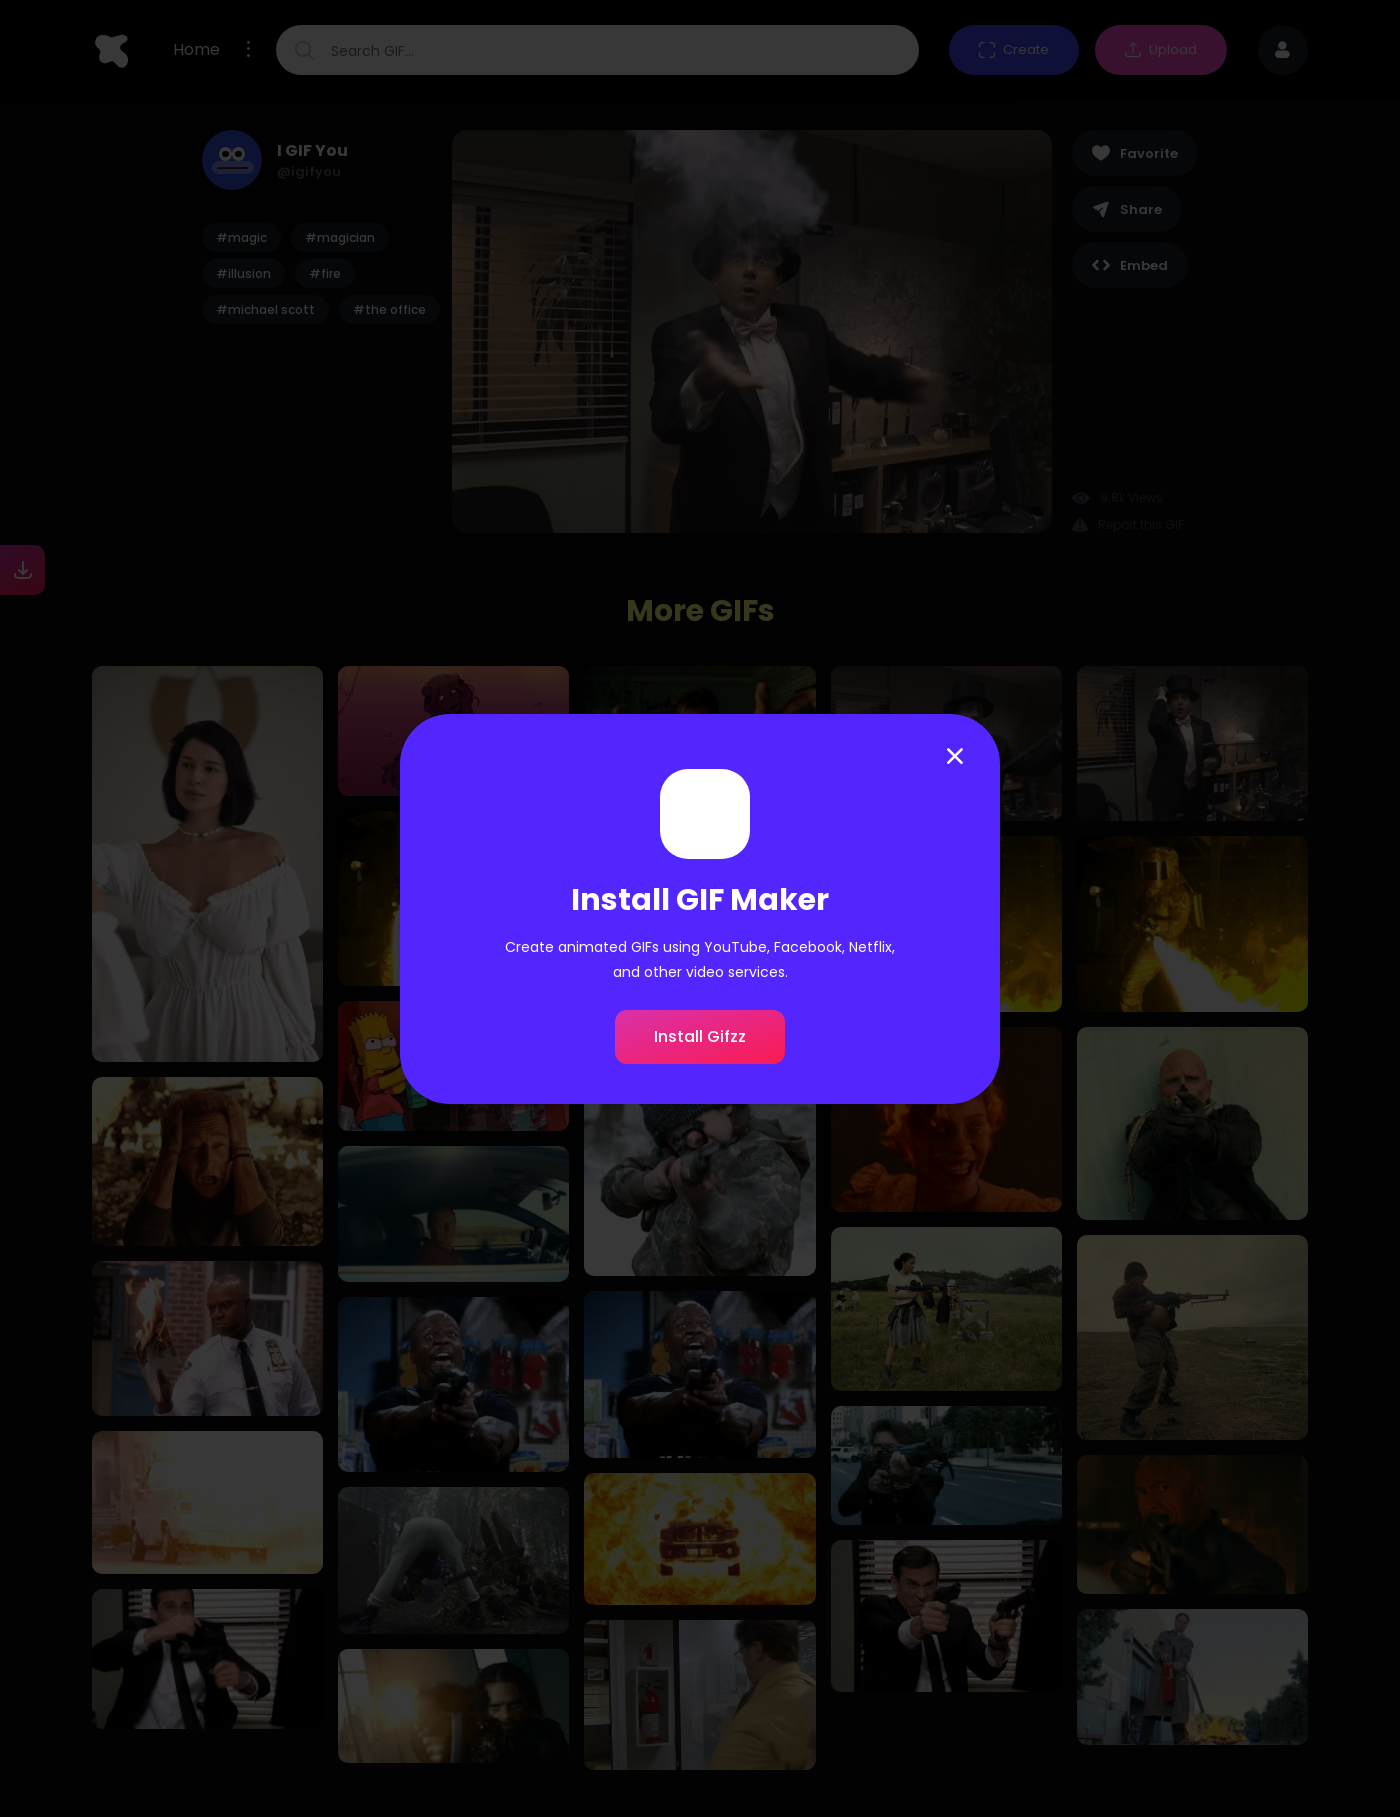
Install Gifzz (700, 1036)
